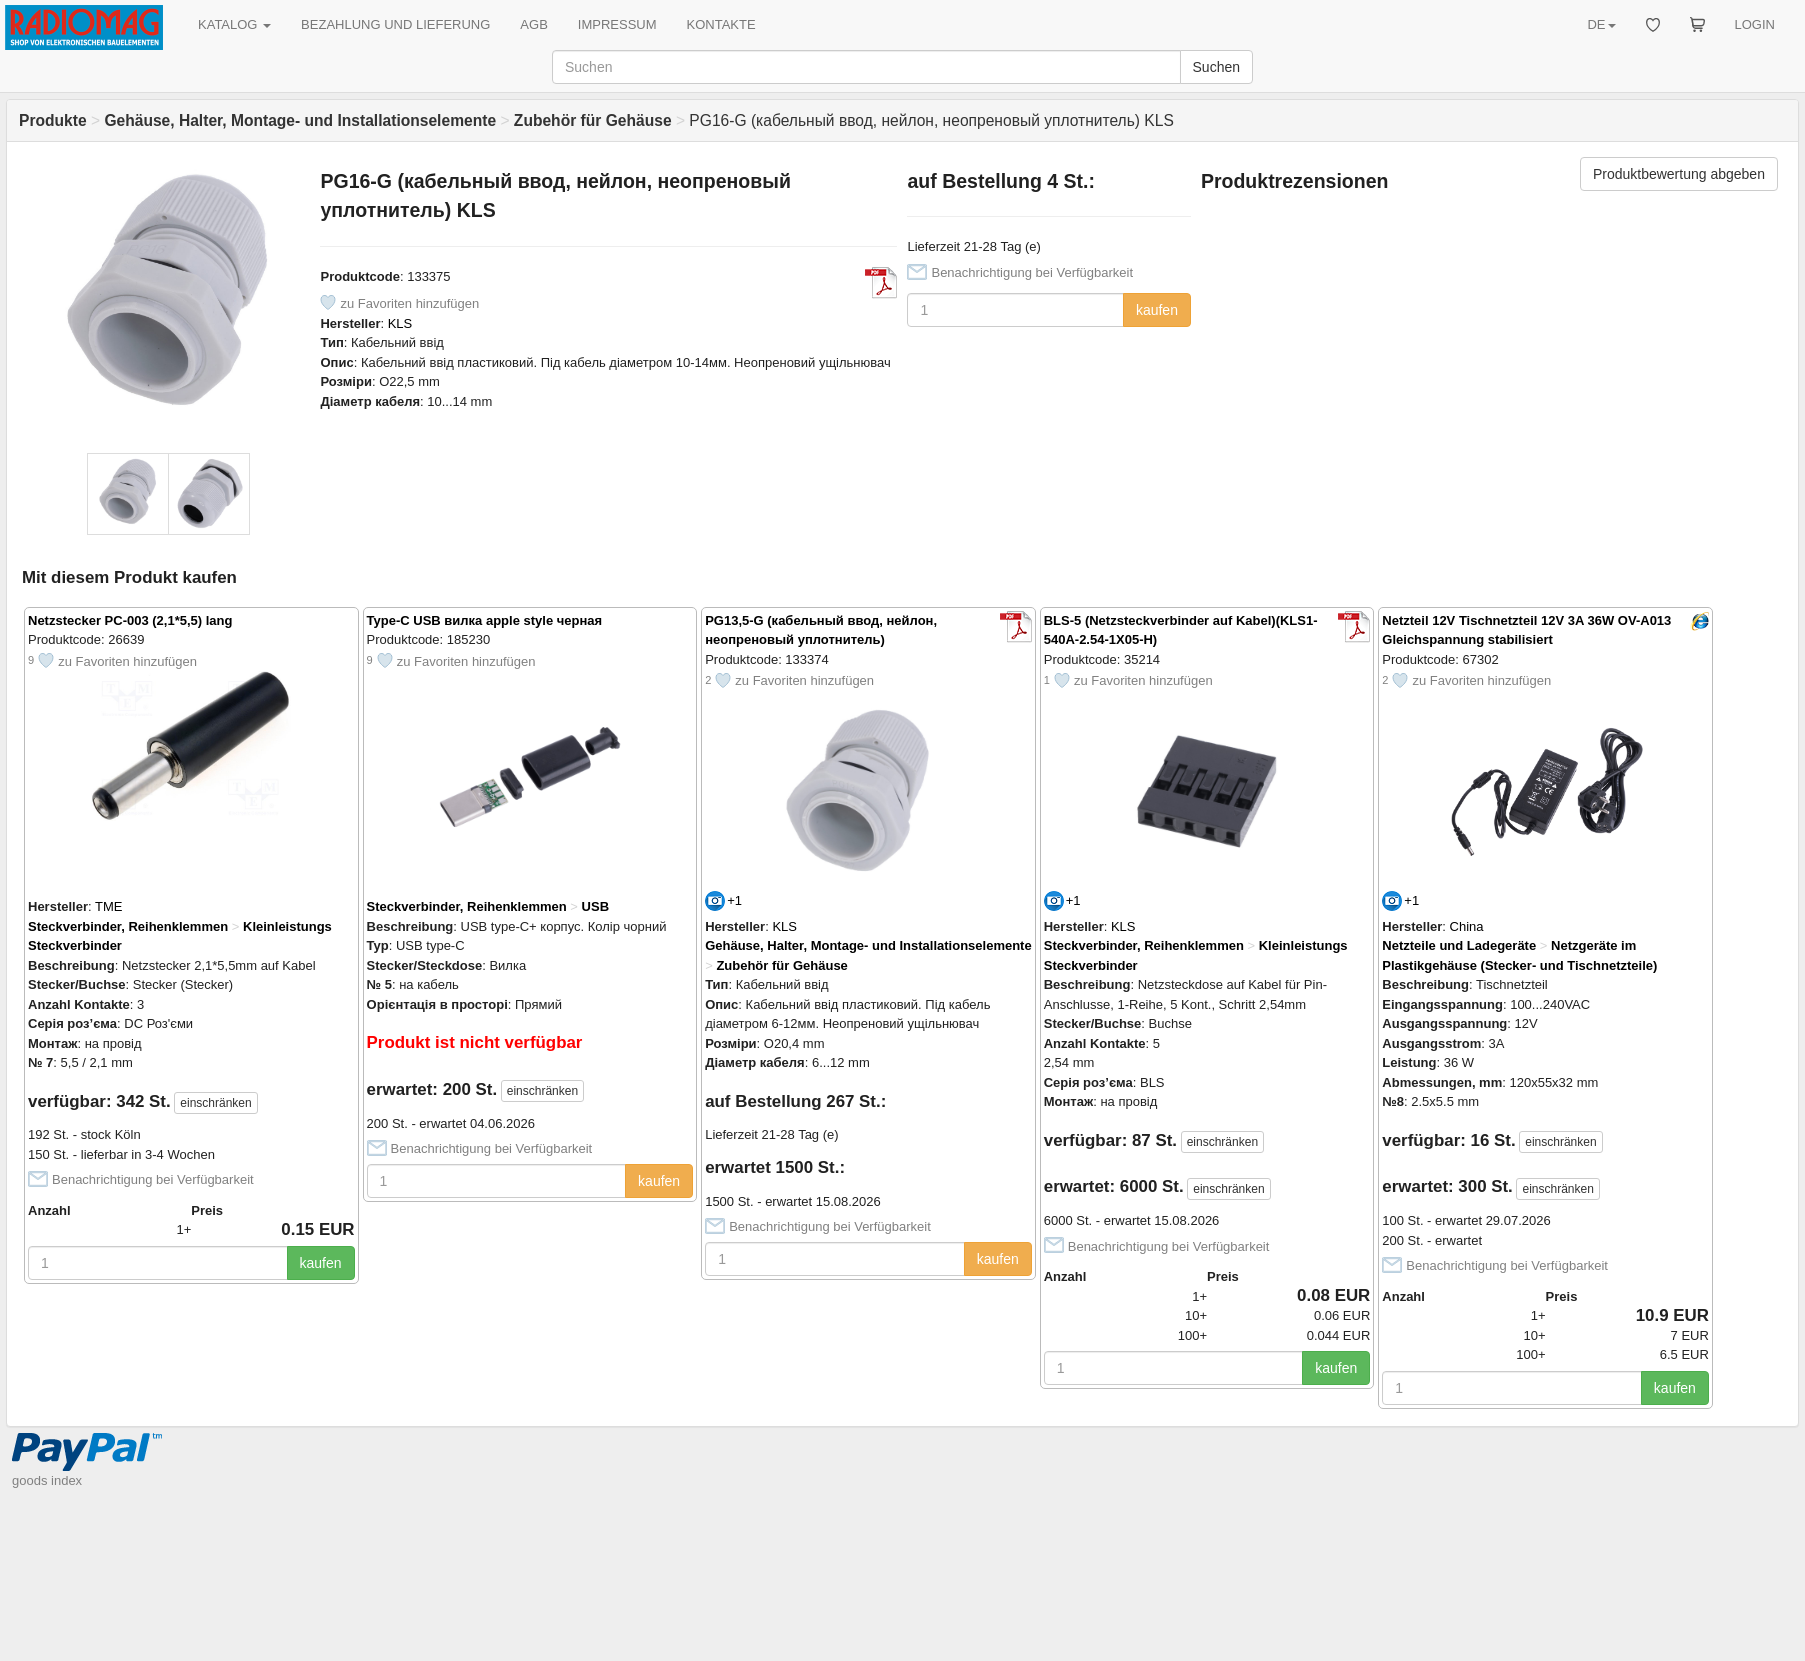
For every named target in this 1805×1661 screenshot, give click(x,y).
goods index (47, 1480)
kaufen (1157, 310)
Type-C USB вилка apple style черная (485, 620)
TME (108, 906)
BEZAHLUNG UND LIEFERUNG (395, 24)
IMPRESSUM (617, 24)
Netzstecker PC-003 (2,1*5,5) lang (130, 620)
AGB (533, 24)
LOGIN (1755, 24)
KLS (400, 323)
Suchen (1216, 67)
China (1467, 926)
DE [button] (1601, 24)
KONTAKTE (721, 24)
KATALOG (234, 24)
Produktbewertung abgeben (1679, 174)
